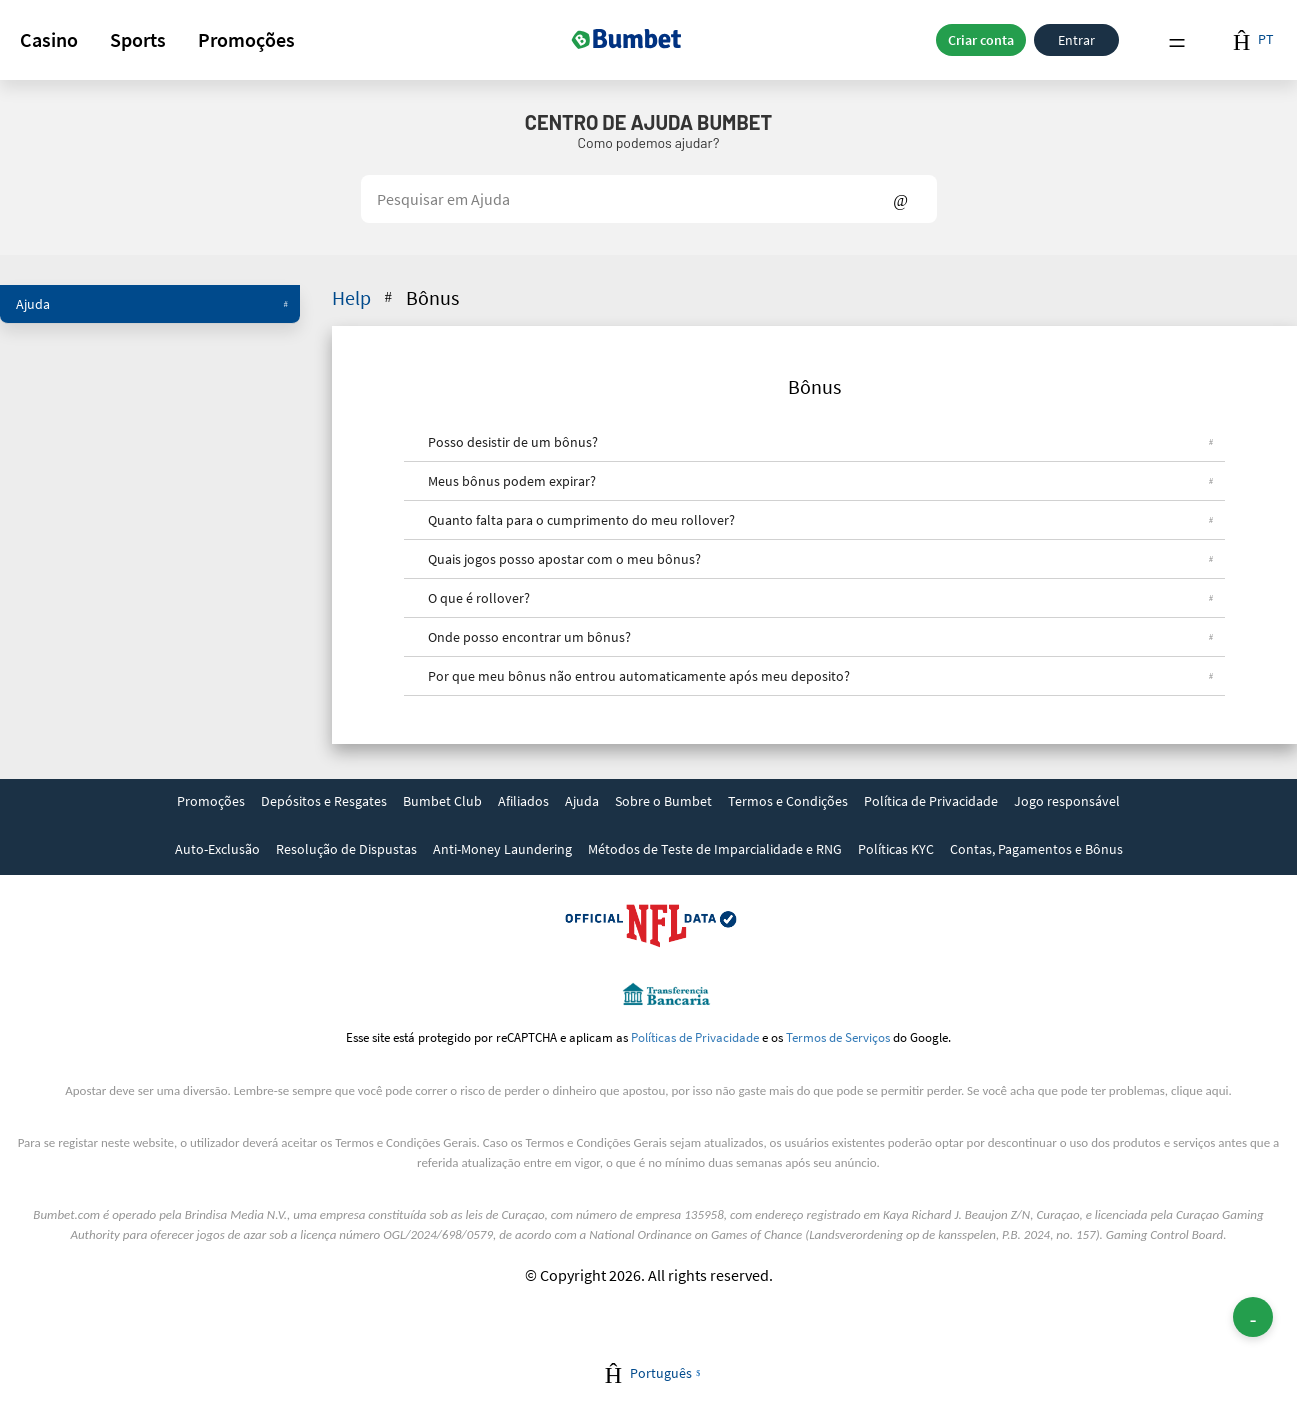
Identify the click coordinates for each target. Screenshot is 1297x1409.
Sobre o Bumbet (663, 801)
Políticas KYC (896, 849)
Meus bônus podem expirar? (820, 481)
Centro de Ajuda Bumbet (648, 122)
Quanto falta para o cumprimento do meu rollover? (820, 520)
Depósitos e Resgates (324, 801)
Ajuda (152, 304)
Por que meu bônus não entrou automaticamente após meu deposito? (820, 676)
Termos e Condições (788, 801)
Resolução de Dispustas (346, 849)
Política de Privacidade (931, 801)
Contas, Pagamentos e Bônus (1036, 849)
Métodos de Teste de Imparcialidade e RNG (715, 849)
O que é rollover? (820, 598)
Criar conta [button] (981, 40)
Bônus (432, 297)
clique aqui (1199, 1090)
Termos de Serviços (838, 1037)
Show (900, 199)
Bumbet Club (442, 801)
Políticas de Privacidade (695, 1037)
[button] (49, 40)
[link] (211, 803)
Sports (138, 39)
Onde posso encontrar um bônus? (820, 637)
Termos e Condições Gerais (405, 1142)
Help (364, 297)
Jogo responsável (1067, 801)
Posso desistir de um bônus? (820, 442)
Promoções (246, 39)
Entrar (1076, 40)
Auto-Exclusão (217, 849)
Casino (49, 39)
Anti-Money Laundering (502, 849)
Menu (1177, 40)
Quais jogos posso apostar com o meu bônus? (820, 559)
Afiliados (523, 801)
